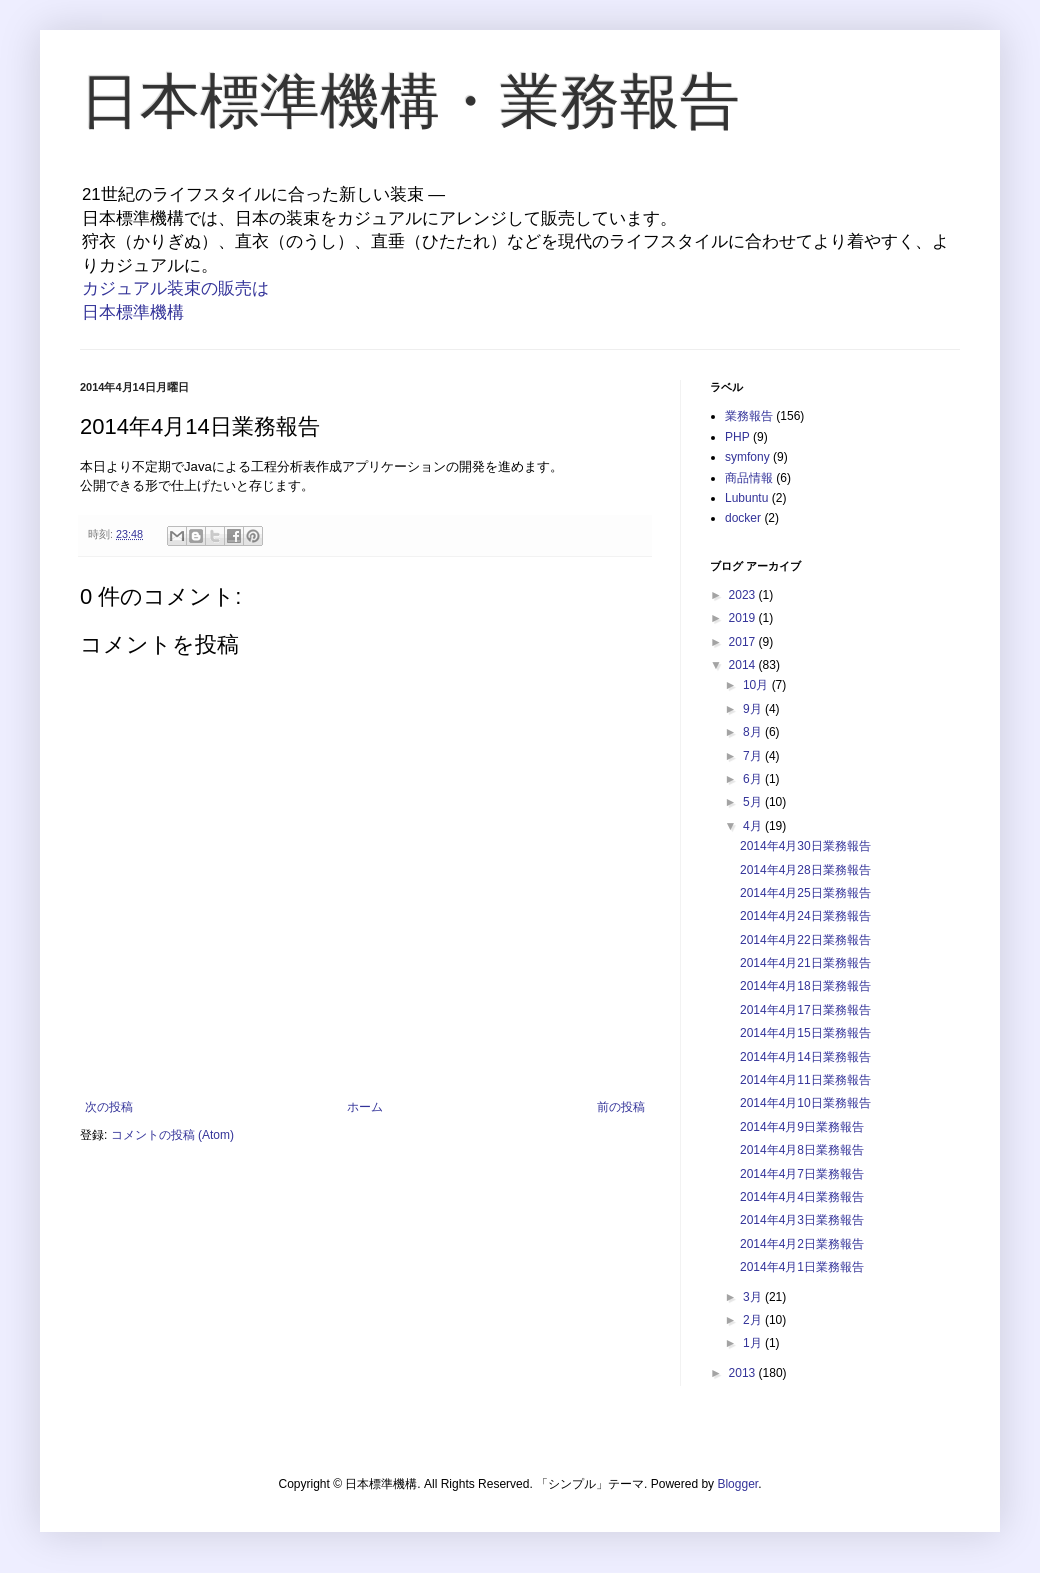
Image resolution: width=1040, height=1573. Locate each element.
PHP (737, 437)
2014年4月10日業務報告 (805, 1103)
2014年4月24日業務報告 (805, 916)
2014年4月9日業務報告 (802, 1127)
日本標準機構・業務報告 (410, 101)
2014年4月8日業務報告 (802, 1150)
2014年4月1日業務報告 (802, 1267)
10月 (757, 685)
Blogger (737, 1484)
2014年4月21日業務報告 (805, 963)
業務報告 (749, 416)
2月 (754, 1320)
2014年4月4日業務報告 (802, 1197)
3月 (754, 1297)
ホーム (365, 1107)
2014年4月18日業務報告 (805, 986)
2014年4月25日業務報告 (805, 893)
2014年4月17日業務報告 (805, 1010)
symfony (747, 457)
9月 (754, 709)
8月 (754, 732)
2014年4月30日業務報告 (805, 846)
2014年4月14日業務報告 (805, 1057)
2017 (744, 642)
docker (743, 518)
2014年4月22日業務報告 (805, 940)
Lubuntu (746, 498)
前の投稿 (621, 1107)
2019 (744, 618)
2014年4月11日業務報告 (805, 1080)
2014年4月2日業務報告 (802, 1244)
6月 (754, 779)
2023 (744, 595)
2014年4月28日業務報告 (805, 870)
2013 (744, 1373)
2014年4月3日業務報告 (802, 1220)
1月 (754, 1343)
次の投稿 (109, 1107)
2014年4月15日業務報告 (805, 1033)
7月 (754, 756)
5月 (754, 802)
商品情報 (749, 478)
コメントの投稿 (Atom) (172, 1135)
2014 (744, 665)
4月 (754, 826)
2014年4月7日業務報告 (802, 1174)
